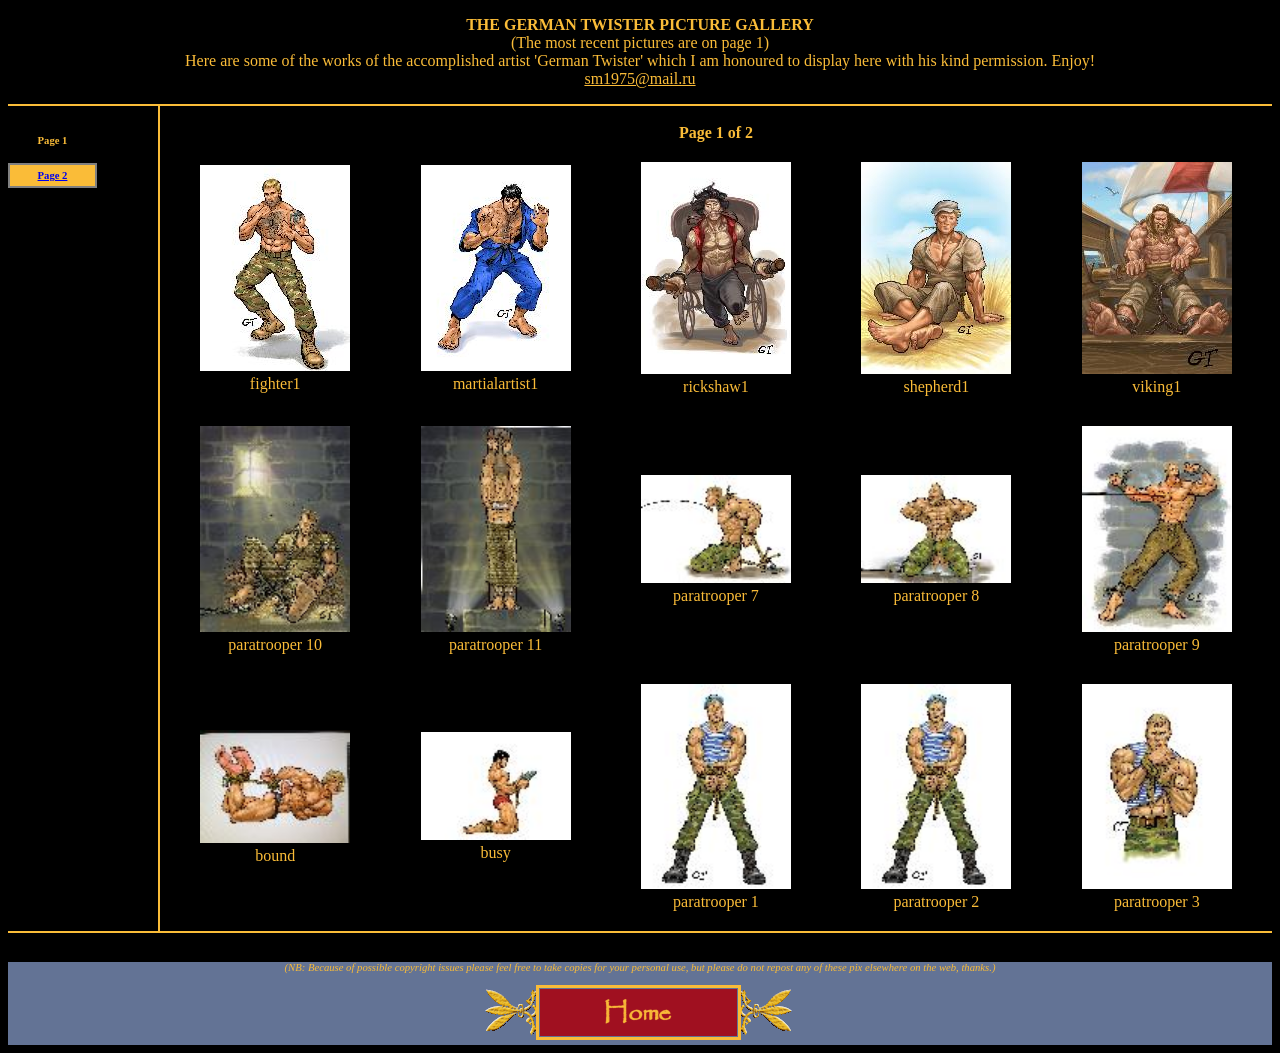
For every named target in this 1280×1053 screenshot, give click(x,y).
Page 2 (53, 175)
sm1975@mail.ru (639, 78)
